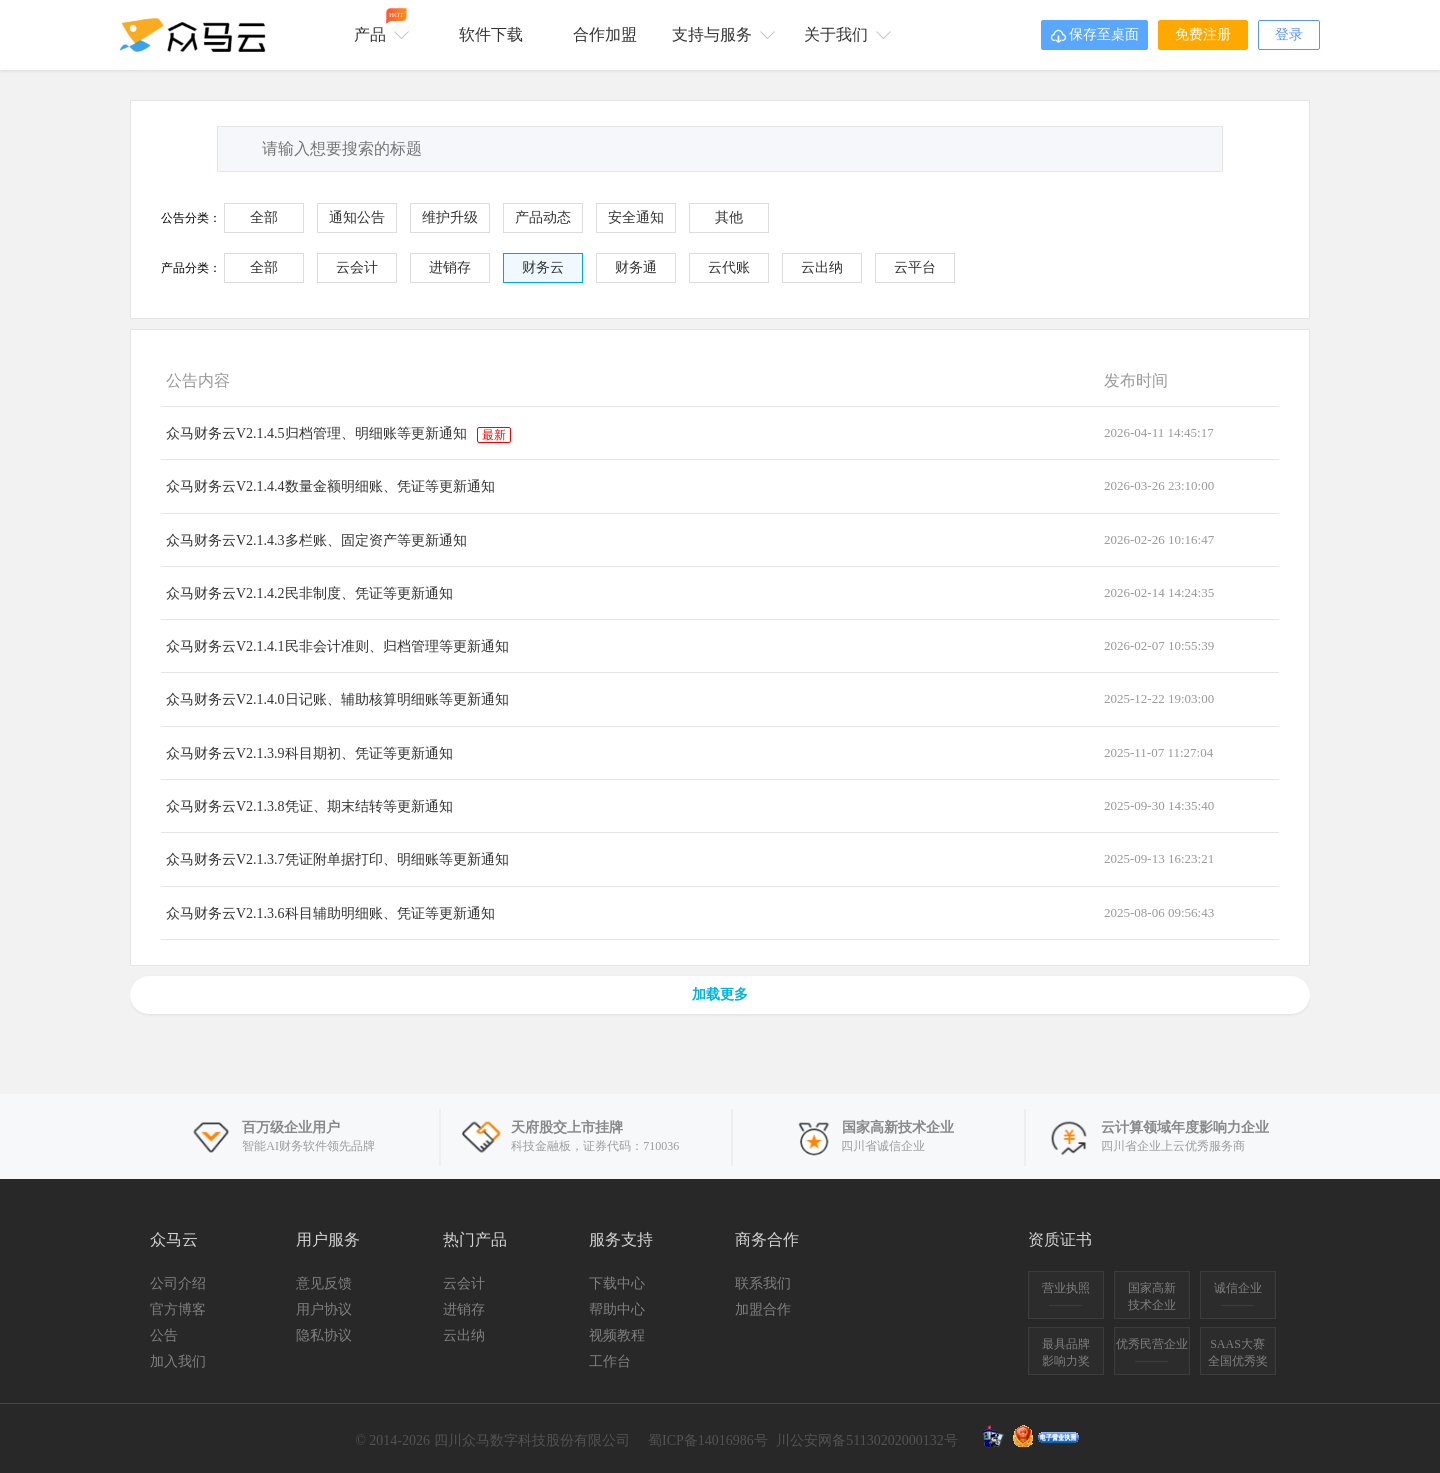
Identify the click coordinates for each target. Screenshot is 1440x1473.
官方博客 (178, 1309)
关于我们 (844, 33)
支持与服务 (720, 33)
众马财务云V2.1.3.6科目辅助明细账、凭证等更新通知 (330, 913)
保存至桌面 (1094, 35)
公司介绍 (178, 1283)
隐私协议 (324, 1335)
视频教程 (617, 1335)
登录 (1289, 34)
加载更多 (720, 994)
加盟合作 (763, 1309)
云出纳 (464, 1335)
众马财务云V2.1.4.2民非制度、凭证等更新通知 (309, 593)
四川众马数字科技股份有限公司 (532, 1440)
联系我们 (763, 1283)
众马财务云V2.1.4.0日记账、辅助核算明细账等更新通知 (337, 700)
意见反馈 (324, 1283)
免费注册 (1203, 34)
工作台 (610, 1361)
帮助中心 (617, 1309)
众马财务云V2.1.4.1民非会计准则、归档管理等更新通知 (337, 646)
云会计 (464, 1283)
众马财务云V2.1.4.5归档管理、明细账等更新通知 (338, 433)
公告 (164, 1335)
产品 (378, 25)
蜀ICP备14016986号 (708, 1440)
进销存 (464, 1309)
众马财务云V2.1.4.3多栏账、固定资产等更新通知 (316, 540)
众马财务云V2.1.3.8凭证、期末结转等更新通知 (309, 806)
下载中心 (617, 1283)
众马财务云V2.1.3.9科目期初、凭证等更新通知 (309, 753)
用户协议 (324, 1309)
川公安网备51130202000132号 (866, 1440)
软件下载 (491, 34)
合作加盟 (605, 34)
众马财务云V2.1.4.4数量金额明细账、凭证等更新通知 (330, 487)
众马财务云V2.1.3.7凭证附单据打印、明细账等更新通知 (337, 860)
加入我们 (178, 1361)
